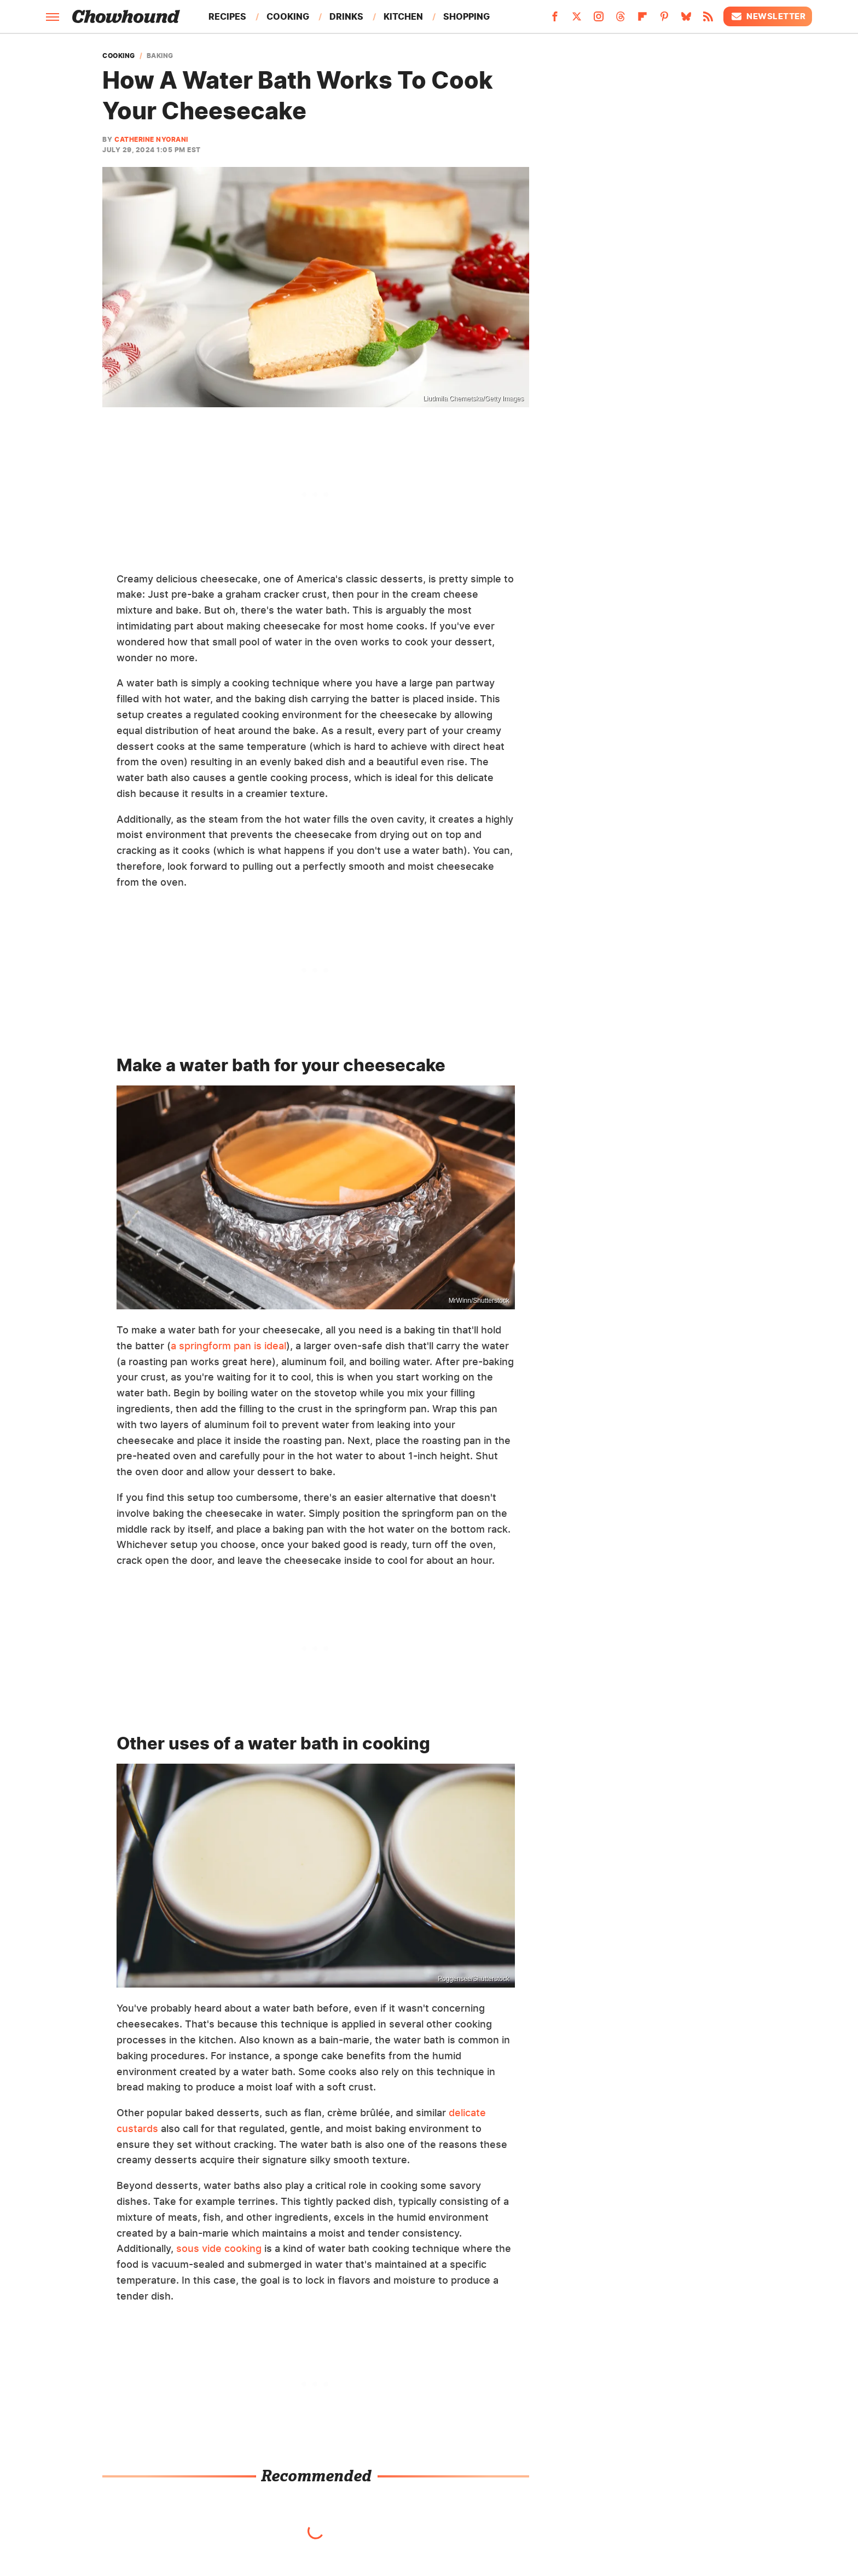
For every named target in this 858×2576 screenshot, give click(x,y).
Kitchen (403, 16)
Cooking (287, 16)
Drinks (346, 16)
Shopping (466, 16)
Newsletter (767, 16)
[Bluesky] (686, 19)
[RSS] (708, 19)
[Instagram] (598, 19)
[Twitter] (576, 19)
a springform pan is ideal (228, 1345)
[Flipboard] (642, 19)
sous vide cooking (219, 2248)
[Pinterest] (664, 19)
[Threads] (620, 19)
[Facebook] (554, 19)
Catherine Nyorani (151, 139)
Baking (160, 56)
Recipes (227, 16)
